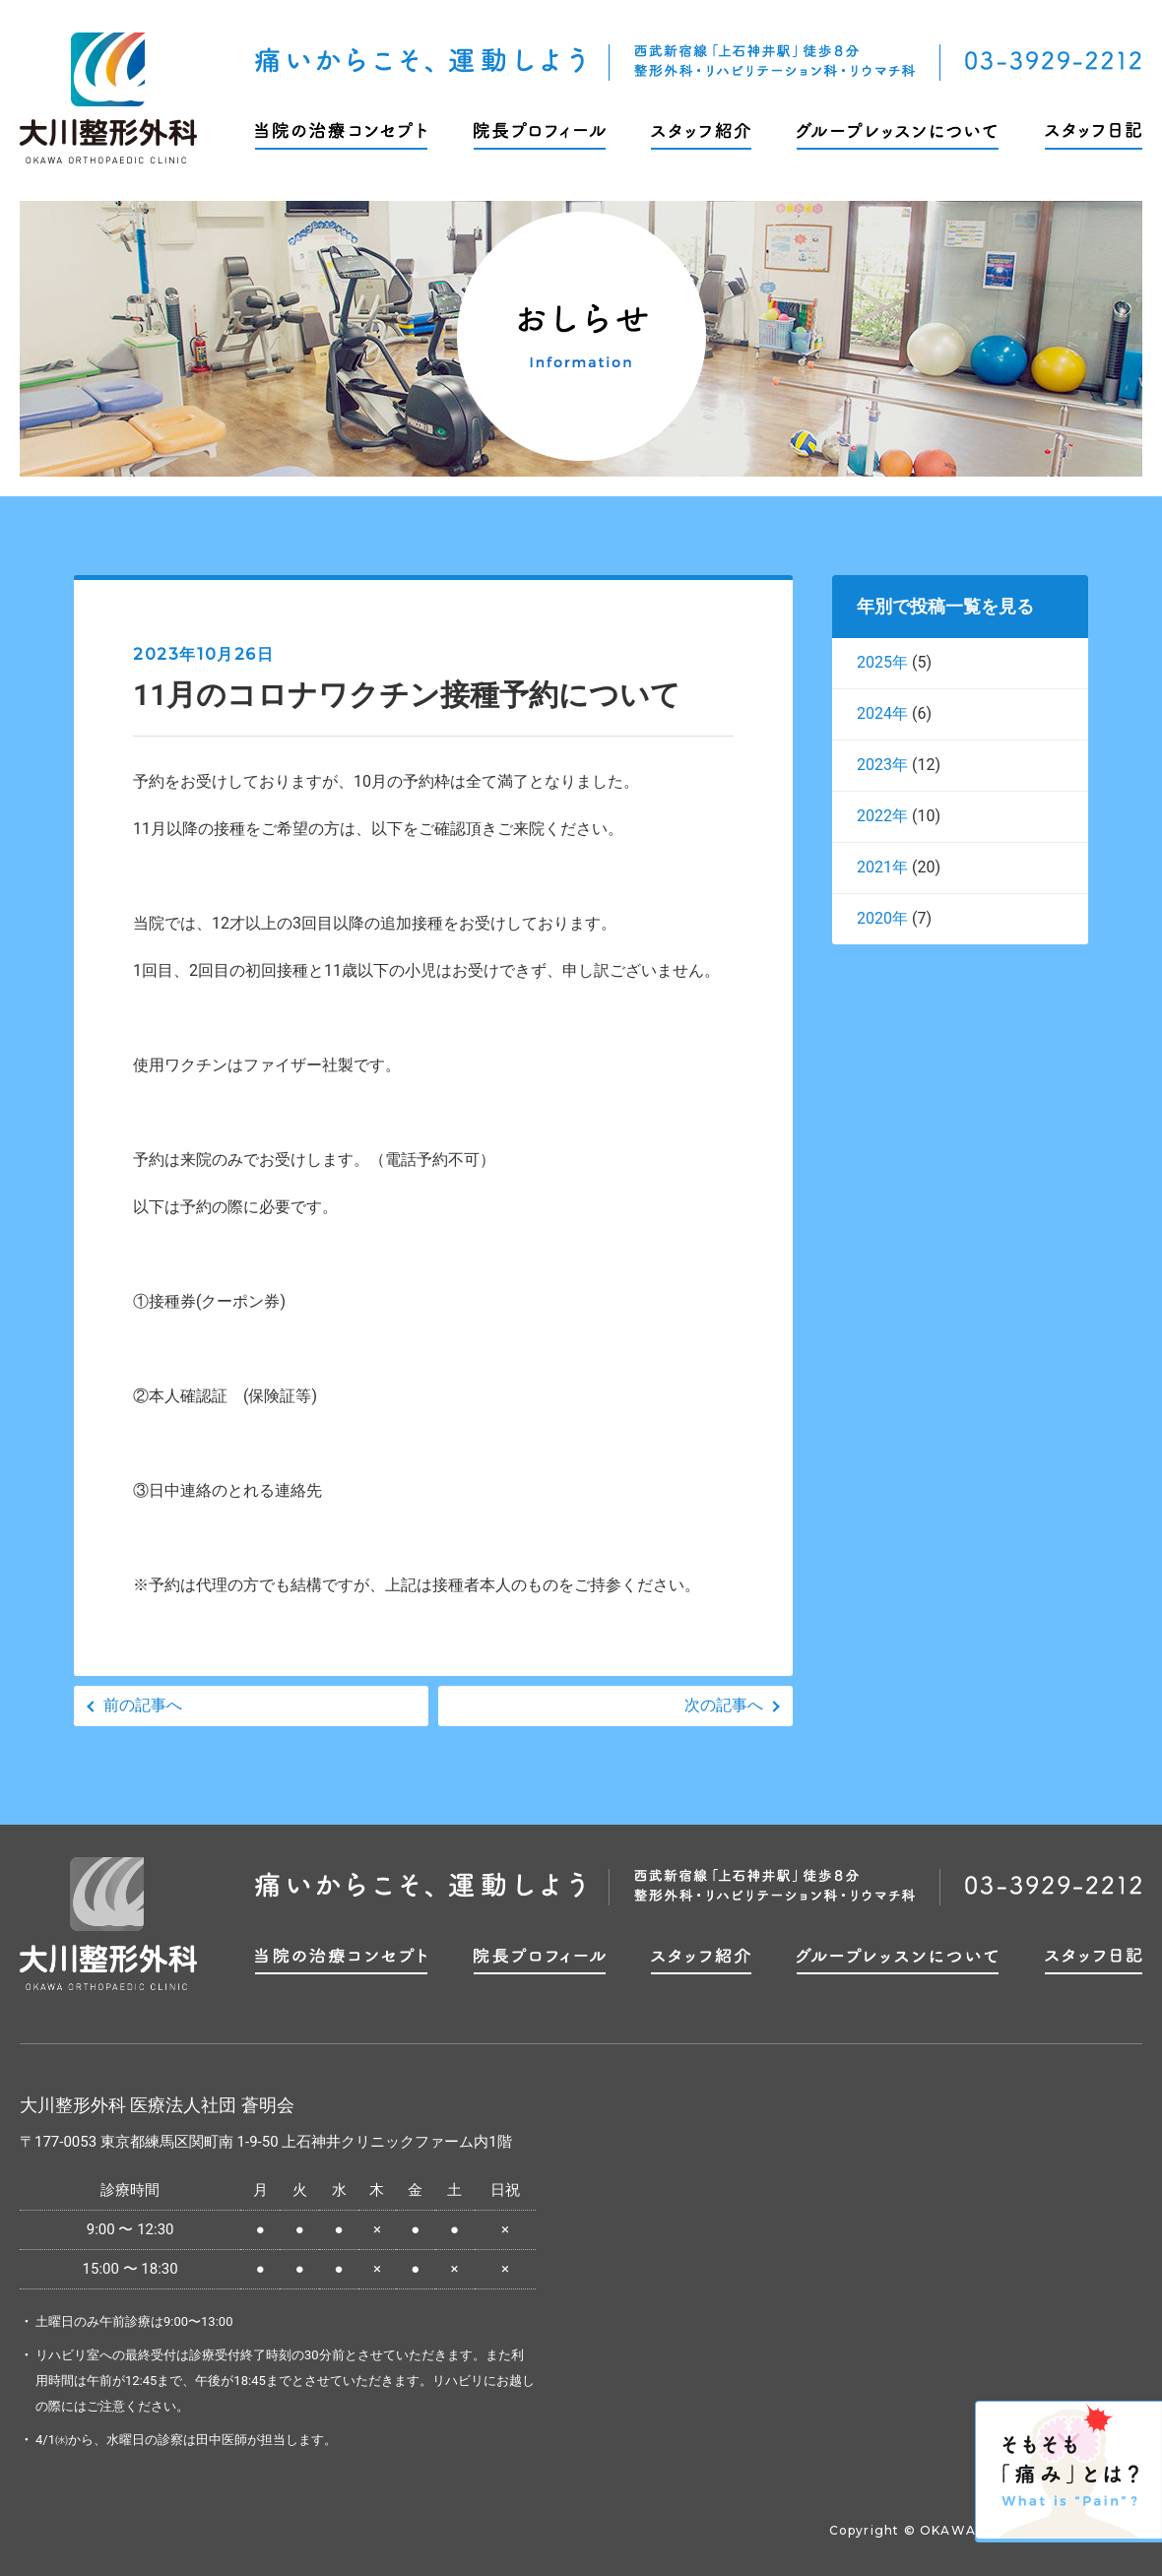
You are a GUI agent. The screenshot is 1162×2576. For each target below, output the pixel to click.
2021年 (882, 867)
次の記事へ (723, 1705)
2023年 (882, 764)
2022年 (882, 815)
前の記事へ (142, 1705)
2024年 (882, 713)
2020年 (882, 918)
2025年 (882, 662)
